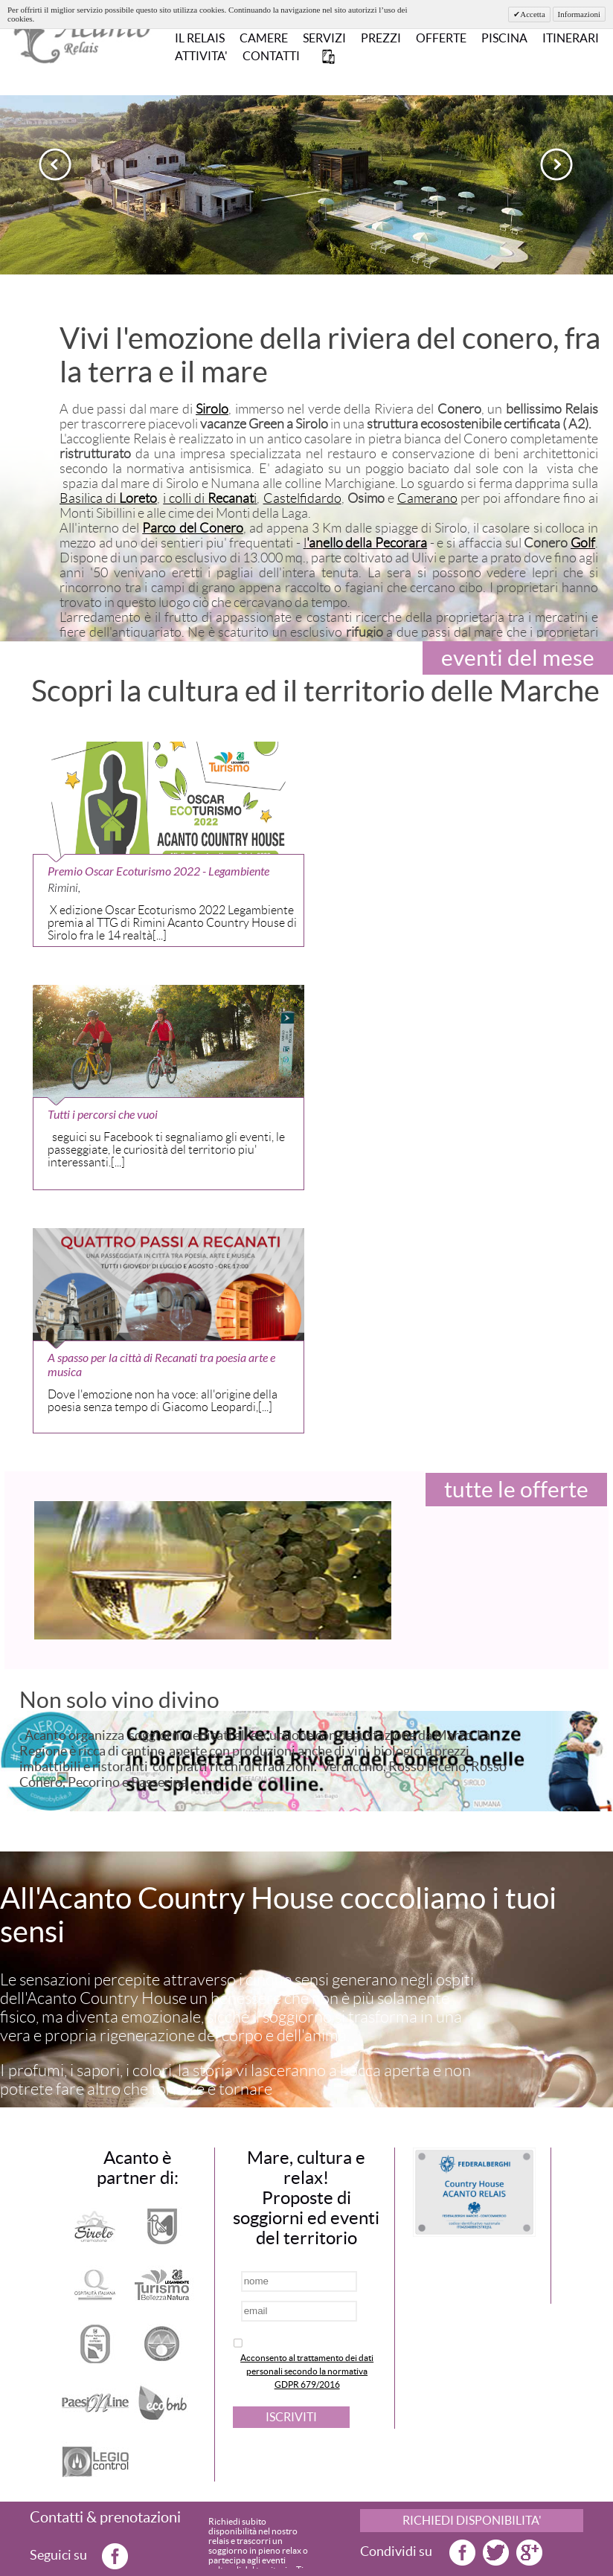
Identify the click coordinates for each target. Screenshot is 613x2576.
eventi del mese (517, 657)
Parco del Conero (192, 528)
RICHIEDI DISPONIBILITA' (472, 2520)
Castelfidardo (302, 498)
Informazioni (579, 14)
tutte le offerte (516, 1489)
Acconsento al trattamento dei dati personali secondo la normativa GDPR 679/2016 (306, 2371)
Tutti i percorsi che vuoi (103, 1115)
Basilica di (108, 498)
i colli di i (210, 498)
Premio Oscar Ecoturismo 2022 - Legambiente (158, 871)
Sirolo (212, 409)
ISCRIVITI (291, 2417)
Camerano (427, 498)
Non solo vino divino (119, 1699)
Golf (583, 543)
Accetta (532, 14)
